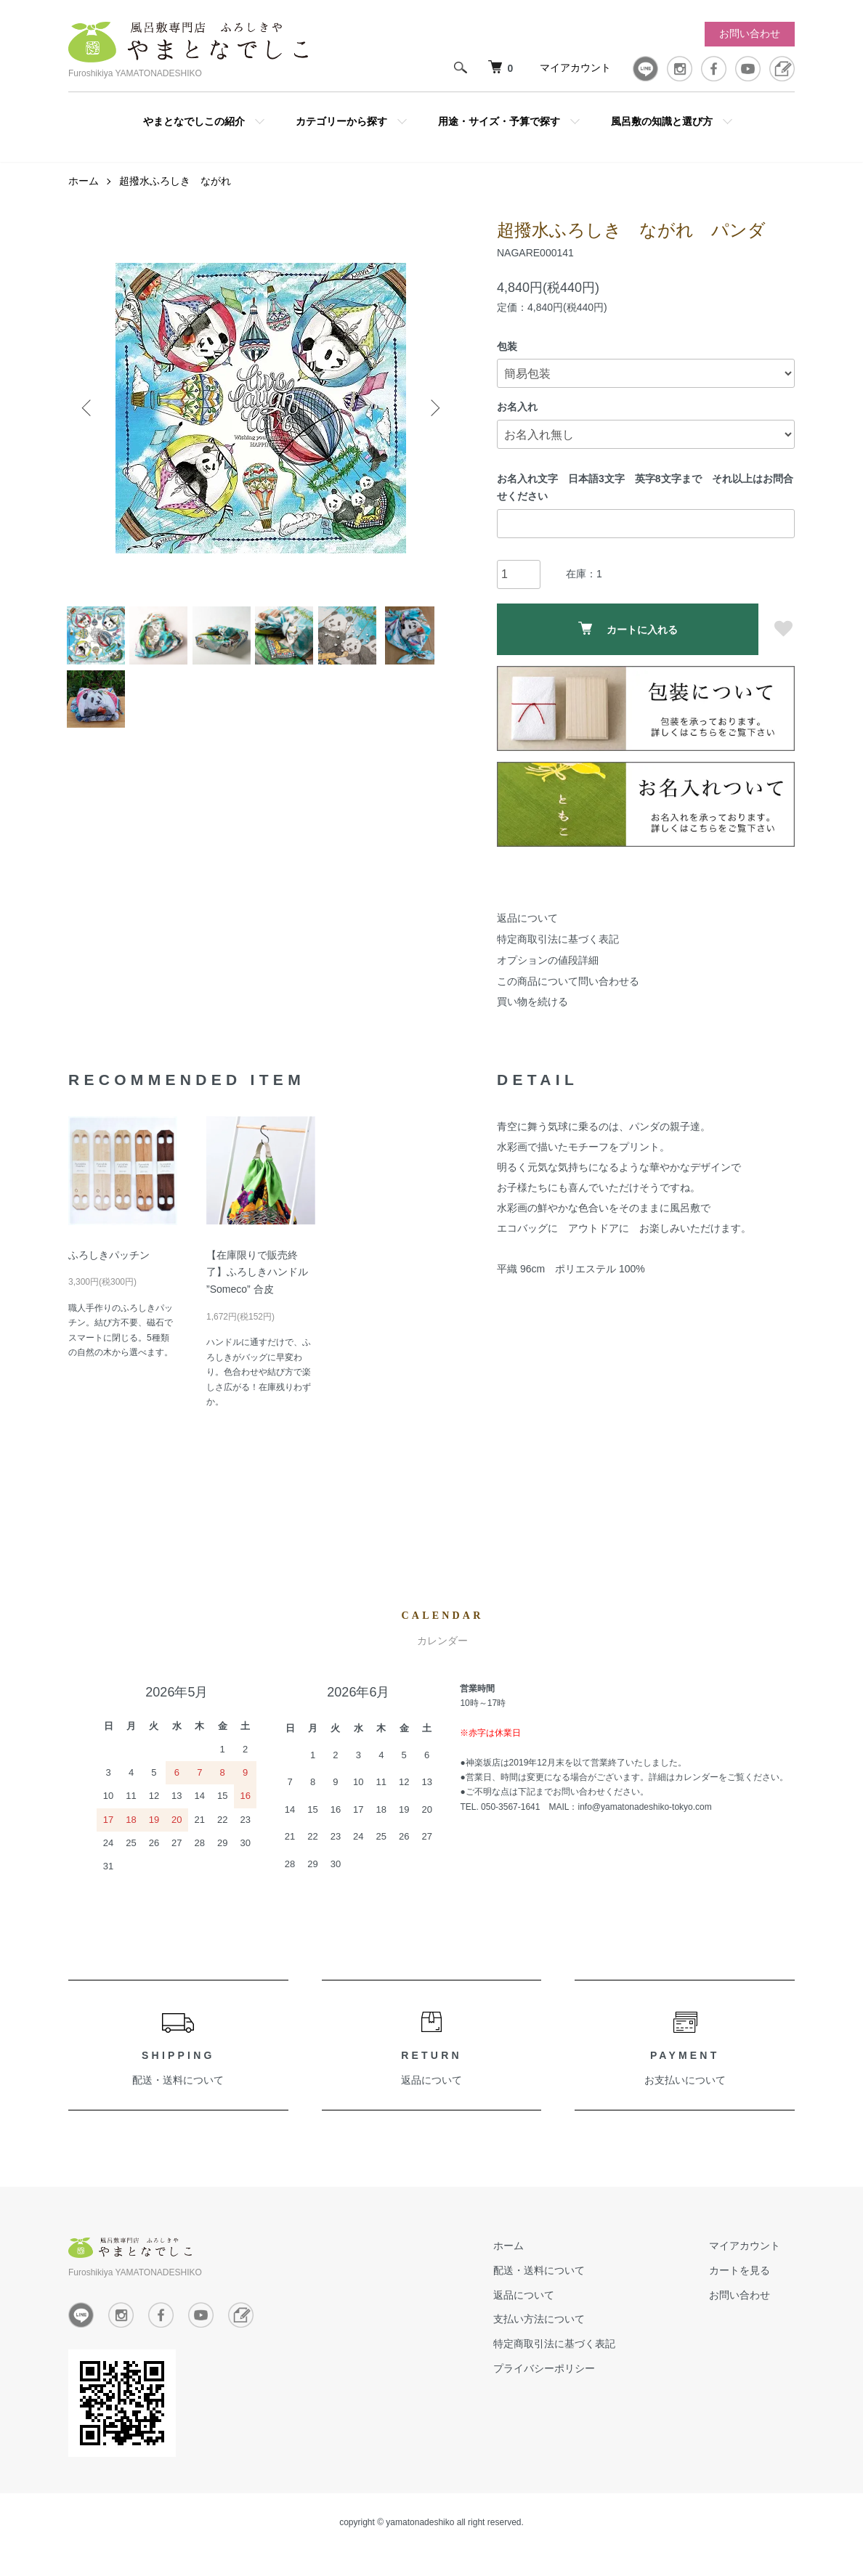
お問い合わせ (749, 33)
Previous (90, 418)
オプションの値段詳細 (548, 970)
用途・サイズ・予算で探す (499, 121)
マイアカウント (575, 67)
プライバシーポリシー (587, 2378)
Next (431, 418)
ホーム (83, 191)
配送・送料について (178, 2090)
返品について (527, 928)
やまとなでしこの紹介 (194, 121)
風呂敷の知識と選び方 (662, 121)
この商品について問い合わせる (568, 991)
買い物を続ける (532, 1012)
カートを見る (754, 2280)
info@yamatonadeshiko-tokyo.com (644, 1817)
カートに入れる (628, 639)
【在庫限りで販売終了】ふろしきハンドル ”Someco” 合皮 (257, 1282)
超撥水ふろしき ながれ (175, 191)
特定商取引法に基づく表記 (558, 949)
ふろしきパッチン (109, 1265)
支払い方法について (582, 2329)
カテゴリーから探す (341, 121)
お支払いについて (685, 2090)
